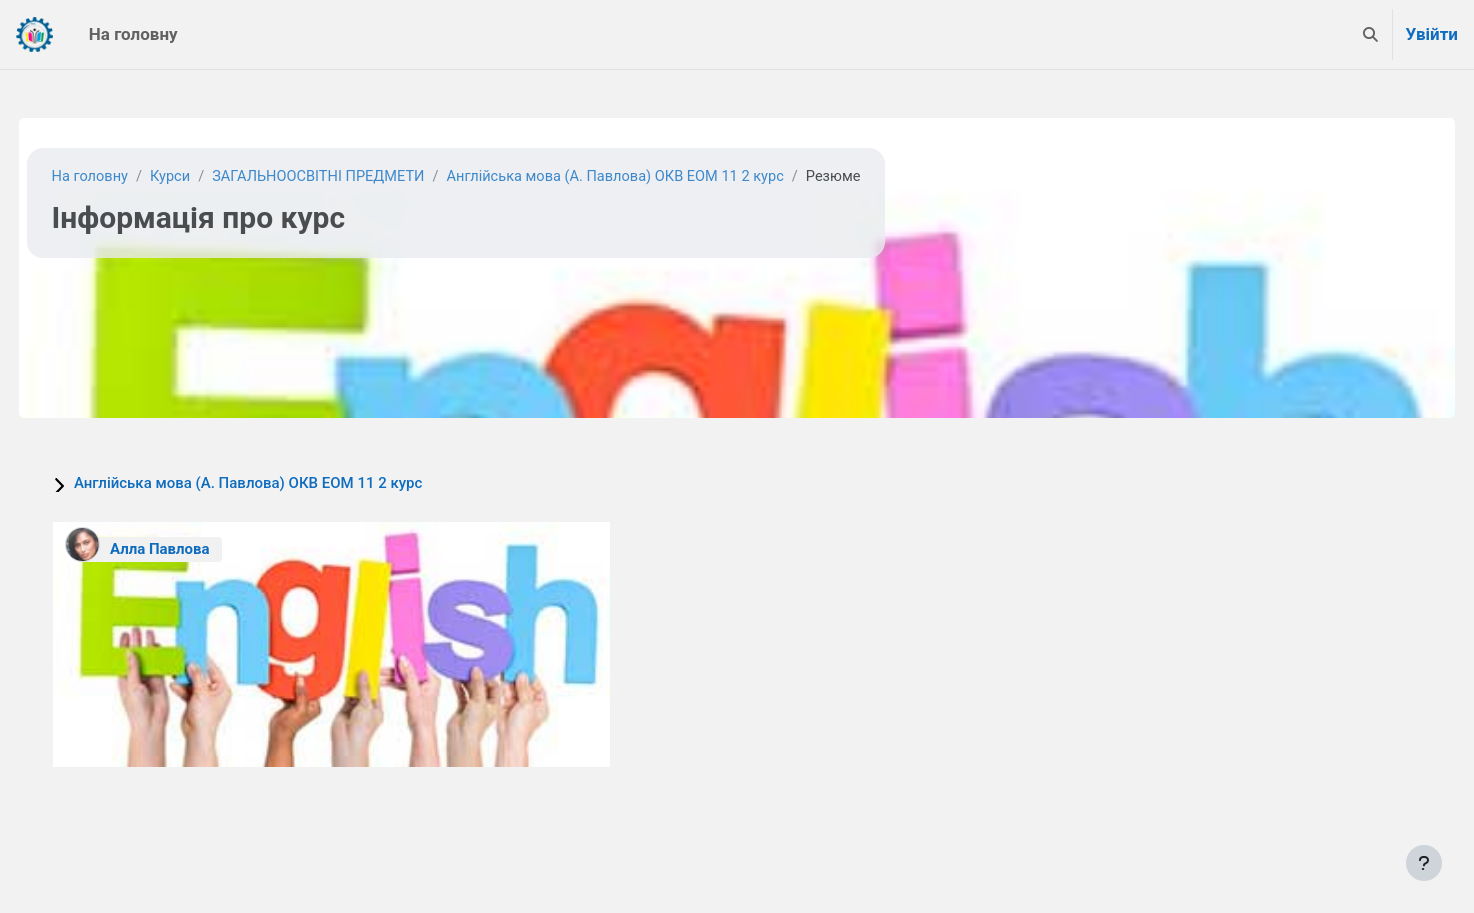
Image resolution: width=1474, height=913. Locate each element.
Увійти (1431, 34)
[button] (1370, 34)
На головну (128, 177)
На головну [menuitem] (133, 34)
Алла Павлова (197, 549)
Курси (210, 177)
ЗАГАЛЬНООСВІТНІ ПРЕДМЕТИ (363, 177)
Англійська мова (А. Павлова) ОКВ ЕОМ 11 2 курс (667, 177)
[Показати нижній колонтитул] (1424, 863)
